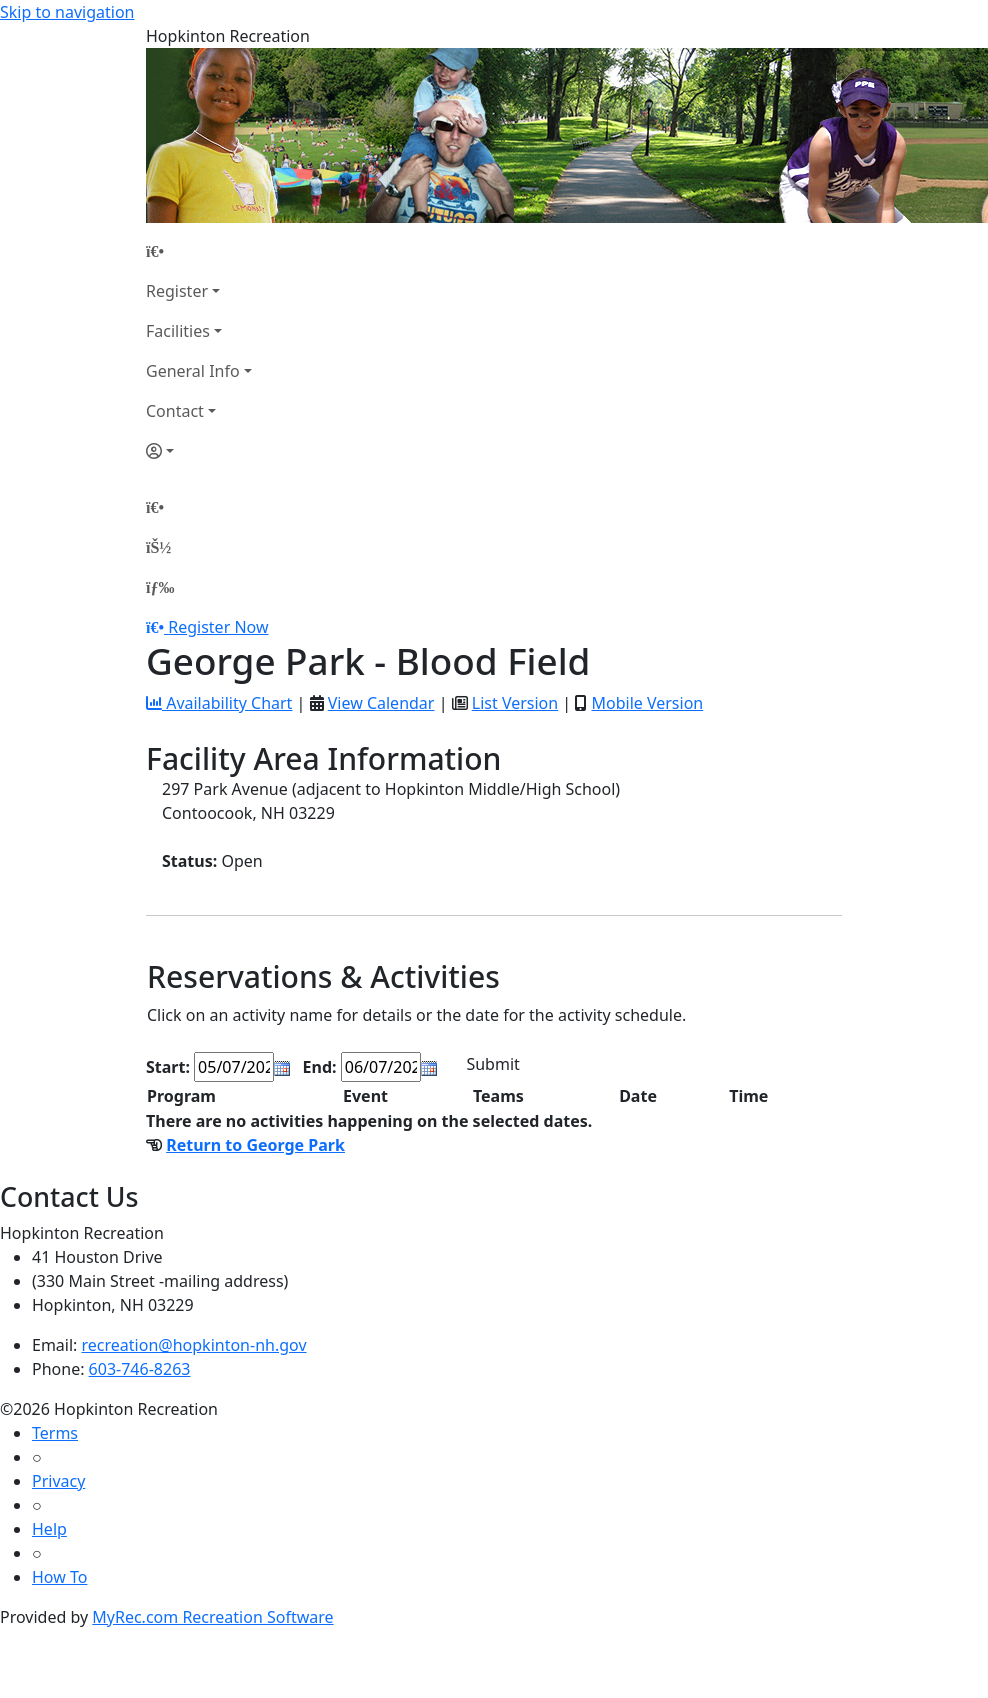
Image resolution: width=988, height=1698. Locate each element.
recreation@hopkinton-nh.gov (194, 1345)
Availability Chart (219, 703)
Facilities (178, 331)
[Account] (199, 451)
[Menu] (160, 587)
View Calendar (381, 703)
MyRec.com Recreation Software (212, 1617)
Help (49, 1529)
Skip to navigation (67, 12)
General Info (193, 371)
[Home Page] (199, 251)
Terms (55, 1433)
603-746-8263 (140, 1369)
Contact (175, 411)
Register (177, 291)
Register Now (218, 627)
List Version (515, 703)
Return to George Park (255, 1145)
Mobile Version (647, 703)
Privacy (58, 1481)
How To (59, 1577)
